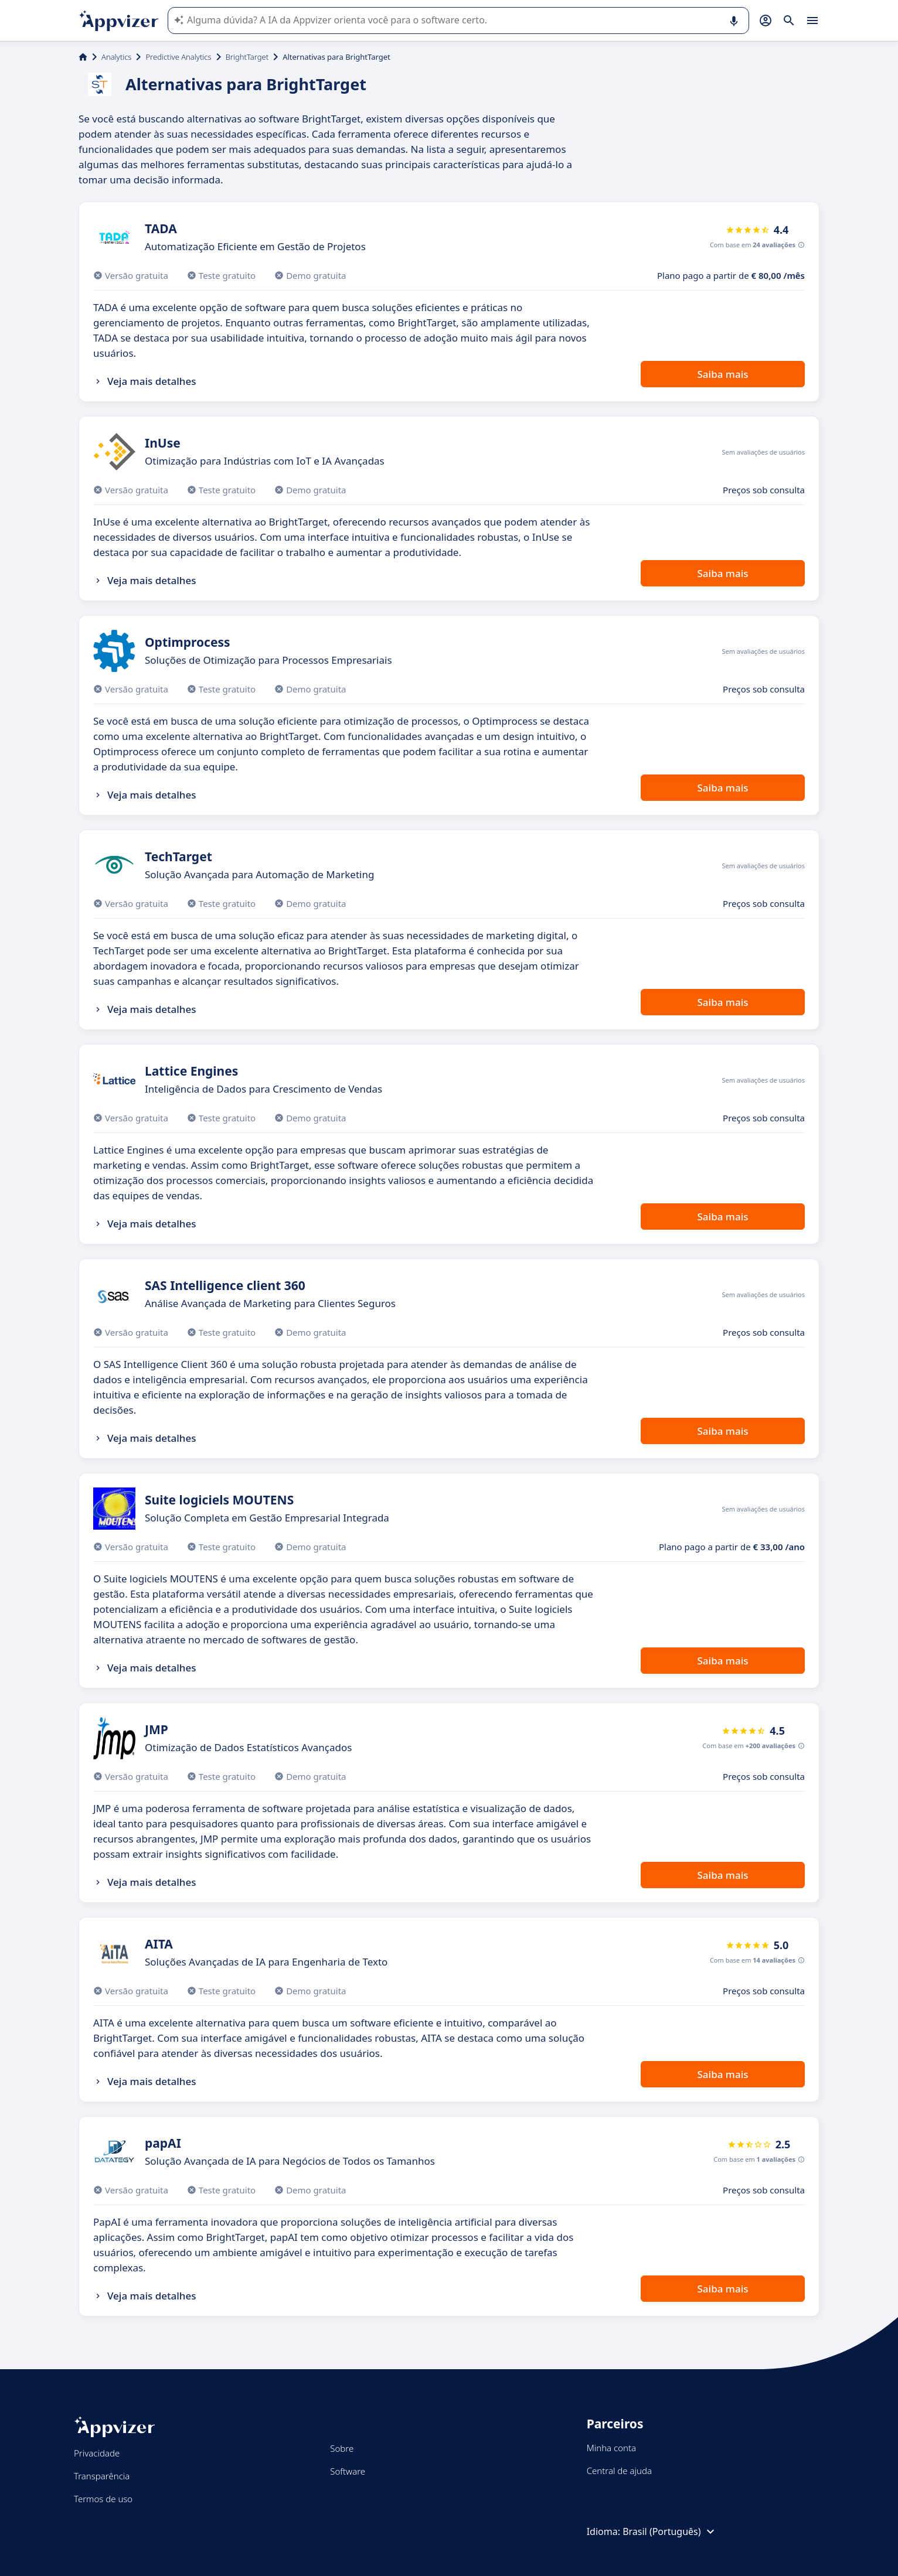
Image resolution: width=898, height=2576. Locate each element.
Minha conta (611, 2448)
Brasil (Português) (670, 2531)
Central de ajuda (619, 2470)
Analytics (116, 57)
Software (347, 2471)
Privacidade (97, 2453)
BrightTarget (247, 57)
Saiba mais (722, 374)
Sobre (341, 2448)
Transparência (102, 2476)
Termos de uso (103, 2499)
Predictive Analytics (178, 57)
